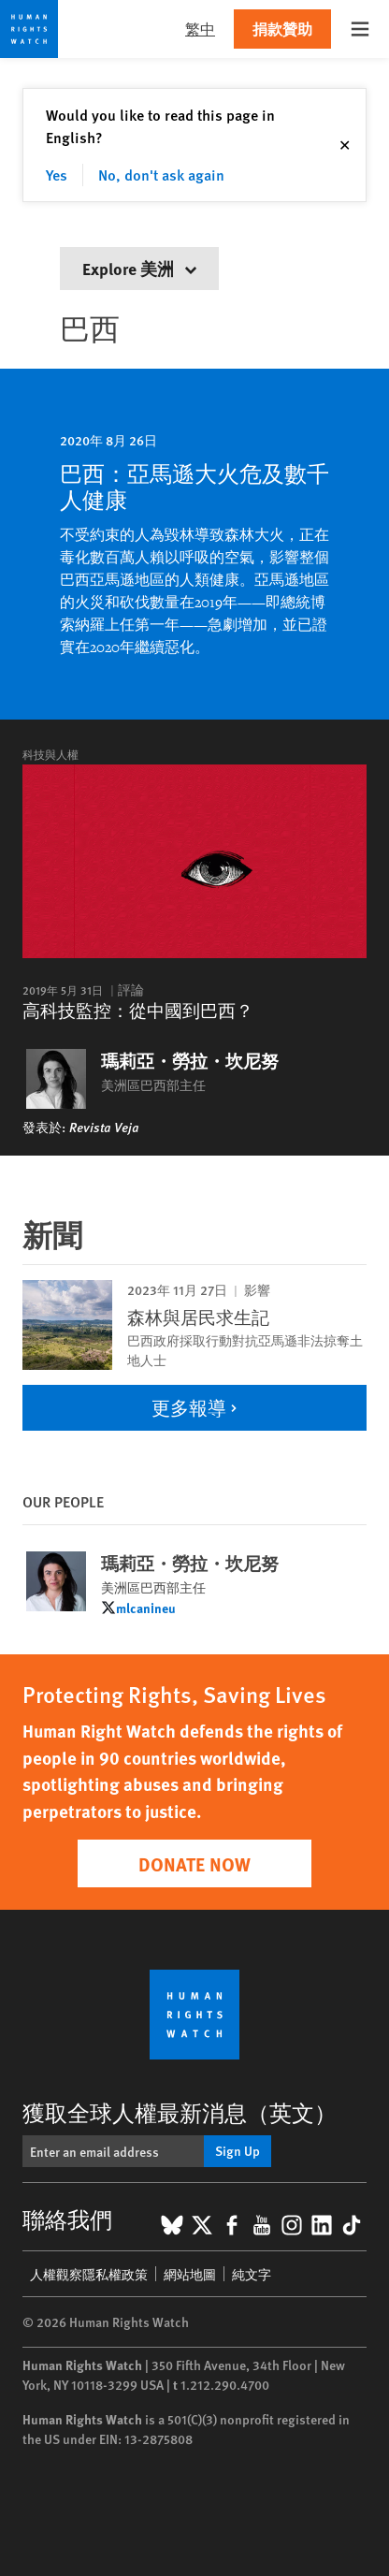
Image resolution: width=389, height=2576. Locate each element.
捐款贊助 (282, 28)
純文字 (251, 2273)
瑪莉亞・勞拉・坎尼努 (190, 1061)
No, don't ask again (161, 174)
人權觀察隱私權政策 (89, 2273)
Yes (56, 174)
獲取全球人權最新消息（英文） (179, 2112)
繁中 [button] (200, 28)
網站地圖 (190, 2273)
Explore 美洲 (139, 268)
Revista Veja (104, 1126)
